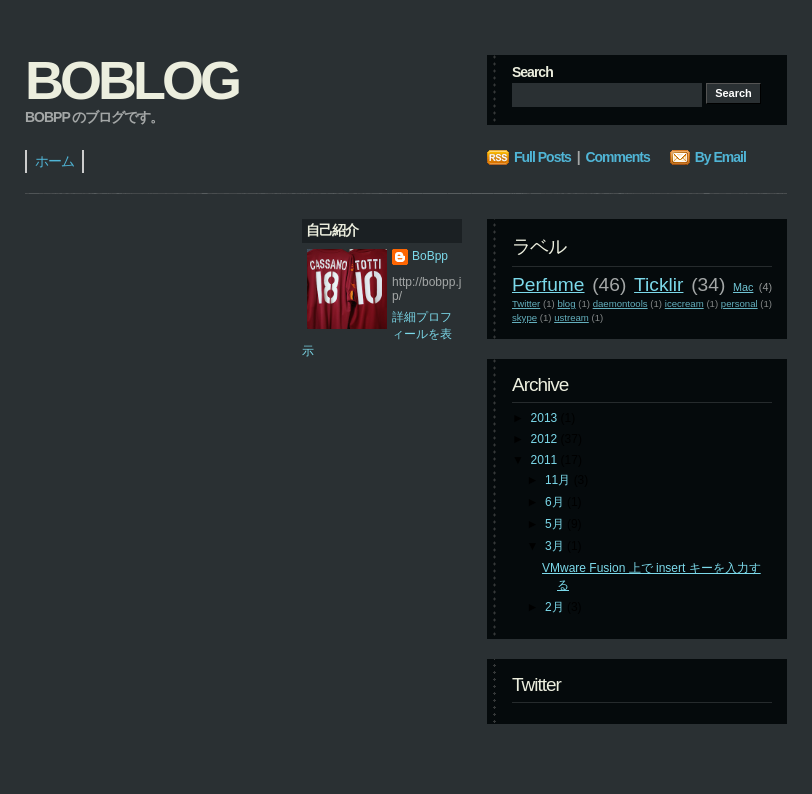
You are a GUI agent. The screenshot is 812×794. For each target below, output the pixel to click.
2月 (556, 607)
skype (524, 317)
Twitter (526, 303)
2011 (546, 460)
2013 (546, 418)
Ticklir (658, 284)
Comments (617, 157)
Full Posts (542, 157)
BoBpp (430, 256)
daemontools (620, 303)
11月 (559, 480)
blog (566, 303)
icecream (684, 303)
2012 (546, 439)
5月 (556, 524)
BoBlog (131, 80)
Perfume (548, 284)
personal (739, 303)
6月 (556, 502)
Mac (743, 287)
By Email (720, 157)
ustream (571, 317)
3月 (556, 546)
